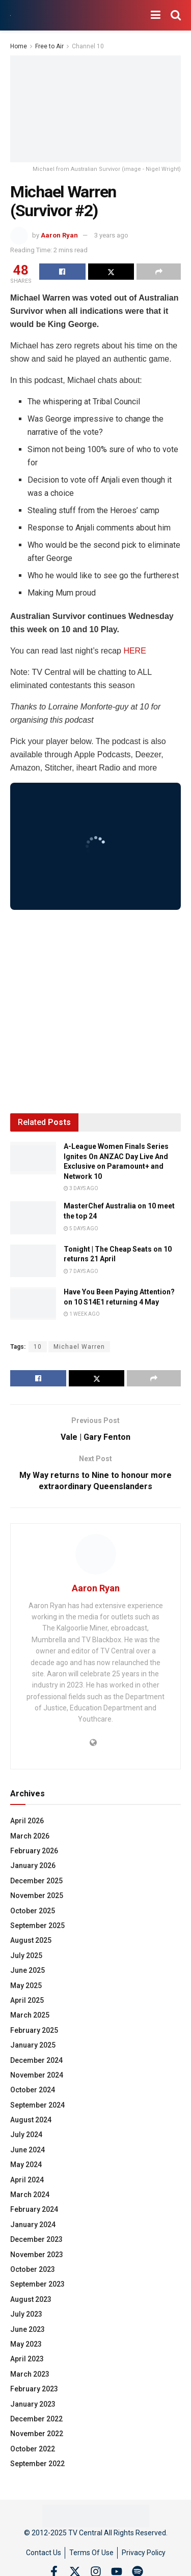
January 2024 (33, 2224)
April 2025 (27, 2000)
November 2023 (36, 2255)
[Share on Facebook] (62, 271)
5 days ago (81, 1228)
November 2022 (36, 2434)
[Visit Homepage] (10, 15)
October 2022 (32, 2449)
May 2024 (26, 2164)
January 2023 (33, 2404)
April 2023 (27, 2359)
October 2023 (32, 2269)
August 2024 (30, 2120)
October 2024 (32, 2090)
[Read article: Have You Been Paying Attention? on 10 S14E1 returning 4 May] (33, 1303)
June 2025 (27, 1970)
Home (18, 46)
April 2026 (27, 1821)
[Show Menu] (155, 15)
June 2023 (27, 2329)
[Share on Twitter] (111, 271)
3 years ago (111, 235)
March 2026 (29, 1836)
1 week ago (82, 1314)
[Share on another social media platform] (159, 271)
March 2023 (29, 2374)
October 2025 (32, 1911)
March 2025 (29, 2015)
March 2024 (29, 2194)
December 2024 (36, 2060)
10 (38, 1346)
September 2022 (37, 2464)
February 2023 (34, 2389)
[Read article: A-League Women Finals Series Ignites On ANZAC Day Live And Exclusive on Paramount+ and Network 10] (33, 1158)
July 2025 (26, 1955)
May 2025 (26, 1985)
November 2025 (36, 1895)
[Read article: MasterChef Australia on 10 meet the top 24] (33, 1217)
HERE (134, 650)
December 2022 (36, 2419)
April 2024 (27, 2180)
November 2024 (36, 2075)
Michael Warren (79, 1346)
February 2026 (34, 1851)
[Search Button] (176, 15)
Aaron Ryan (59, 235)
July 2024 (26, 2134)
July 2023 (26, 2314)
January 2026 (33, 1865)
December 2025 (36, 1881)
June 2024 (27, 2150)
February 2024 (34, 2209)
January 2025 (33, 2045)
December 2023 (36, 2239)
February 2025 (34, 2030)
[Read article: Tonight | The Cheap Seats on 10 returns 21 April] (33, 1261)
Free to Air (49, 46)
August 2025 (30, 1940)
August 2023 (30, 2299)
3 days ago (81, 1188)
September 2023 (37, 2284)
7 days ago (81, 1271)
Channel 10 (88, 46)
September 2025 (37, 1925)
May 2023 (26, 2344)
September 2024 (37, 2105)
